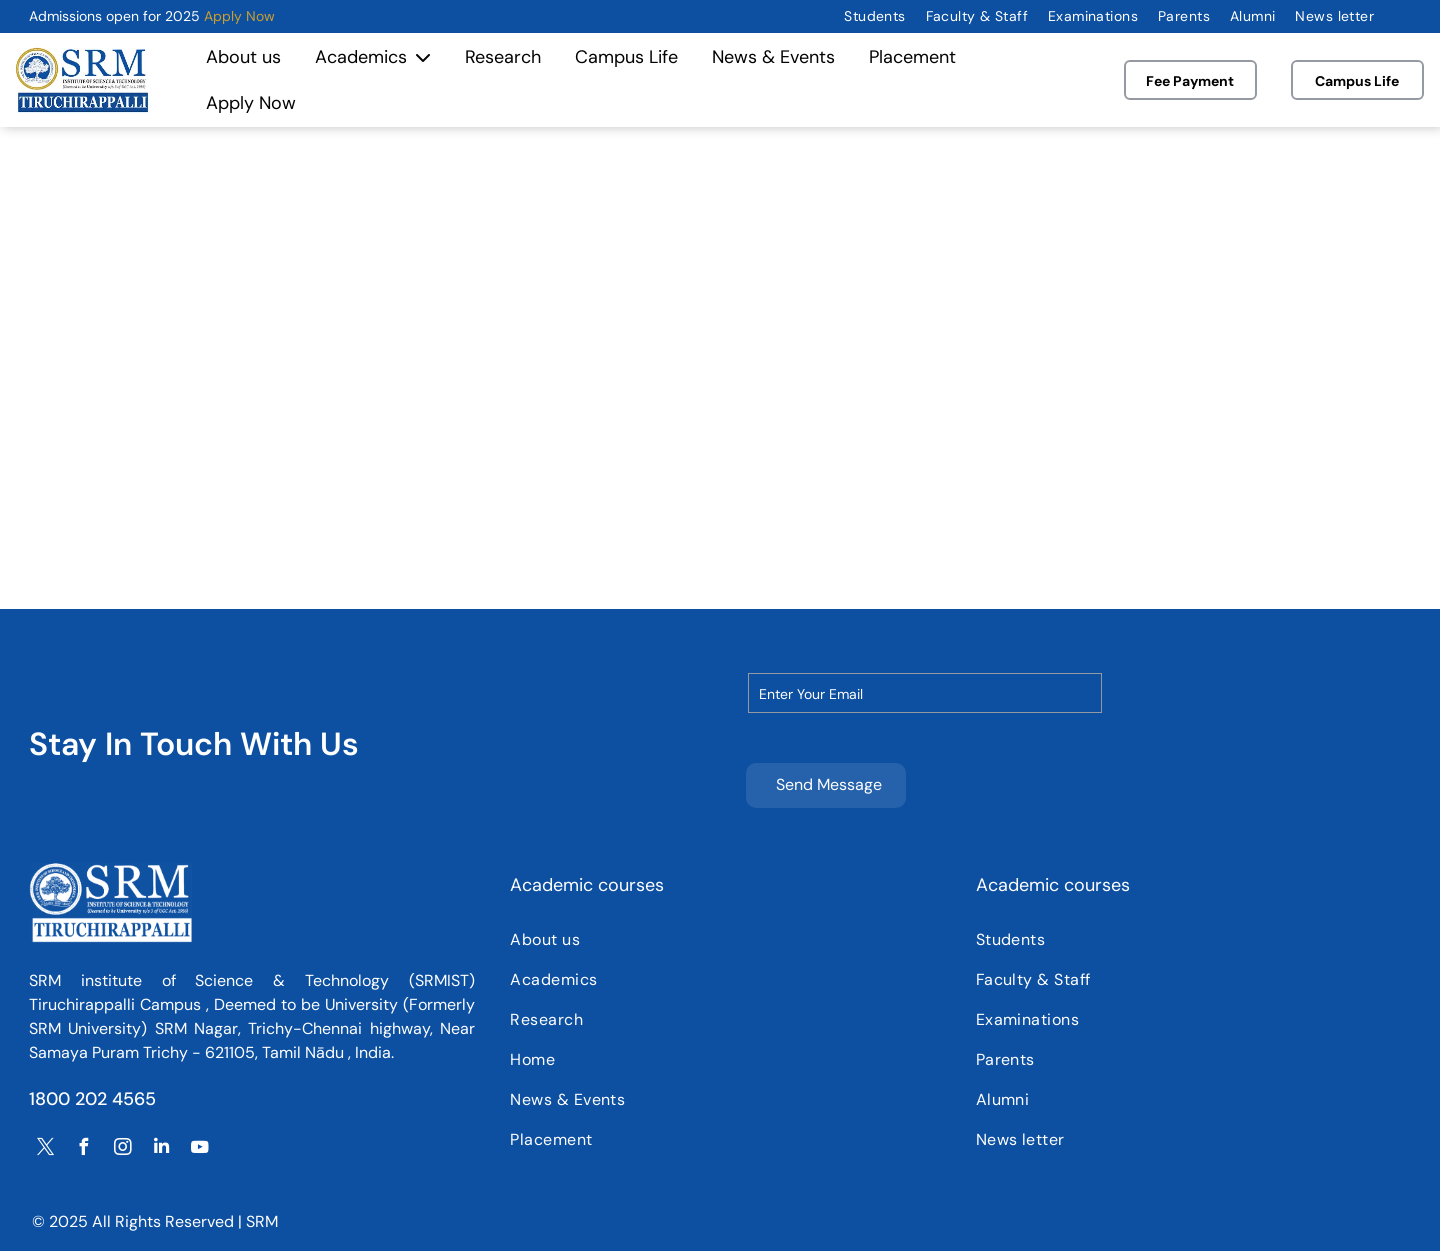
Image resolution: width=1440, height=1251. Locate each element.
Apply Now (239, 16)
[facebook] (84, 1151)
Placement (912, 57)
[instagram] (123, 1151)
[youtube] (200, 1151)
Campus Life (626, 57)
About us (243, 57)
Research (503, 57)
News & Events (773, 57)
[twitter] (46, 1151)
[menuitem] (874, 16)
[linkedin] (161, 1151)
